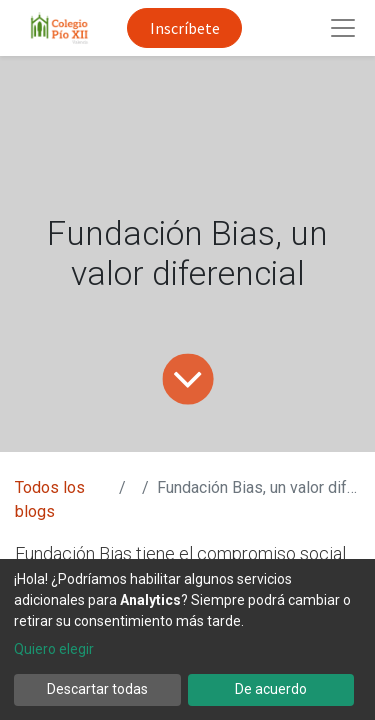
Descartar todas (97, 689)
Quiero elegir (54, 649)
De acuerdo (271, 689)
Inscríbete (185, 28)
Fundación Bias (73, 553)
